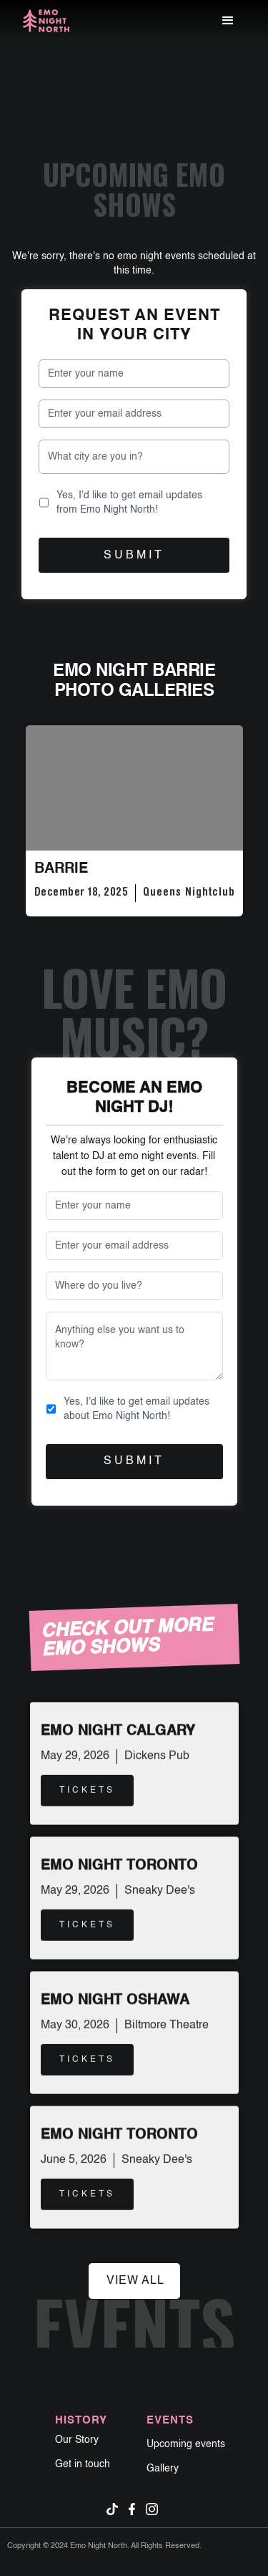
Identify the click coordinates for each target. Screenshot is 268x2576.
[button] (228, 21)
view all (135, 2281)
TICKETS (87, 1789)
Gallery (163, 2469)
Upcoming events (186, 2444)
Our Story (77, 2440)
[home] (46, 21)
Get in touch (82, 2464)
